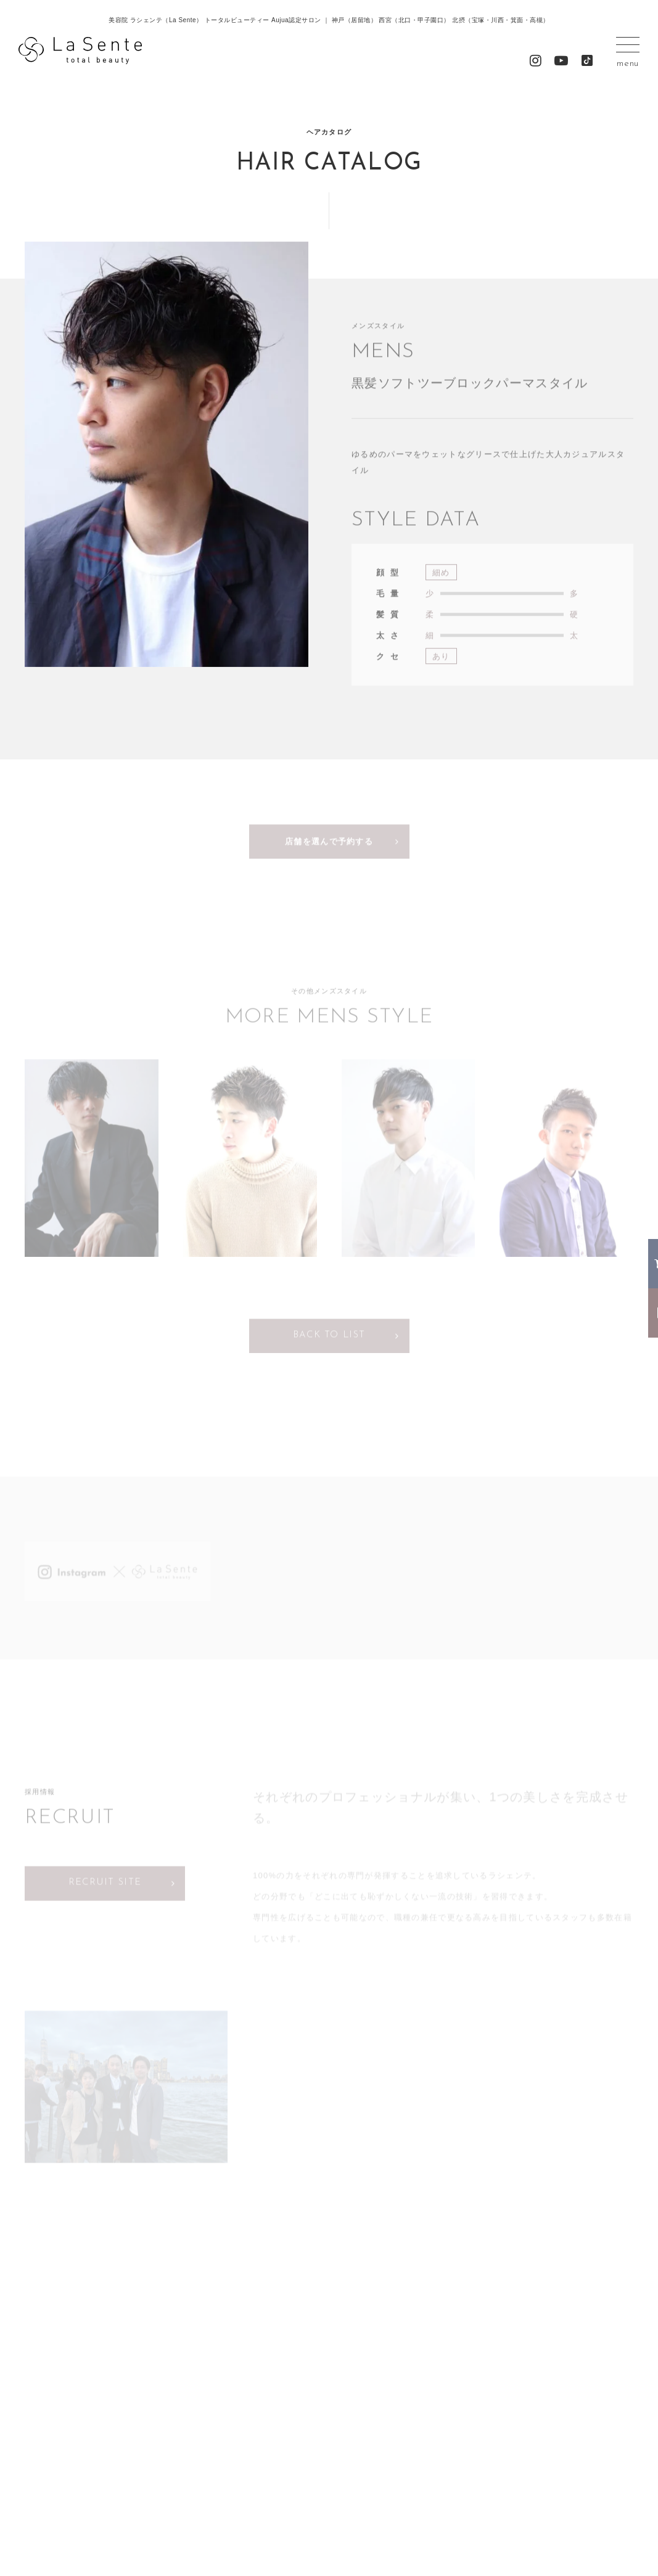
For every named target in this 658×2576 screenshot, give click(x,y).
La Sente (79, 50)
